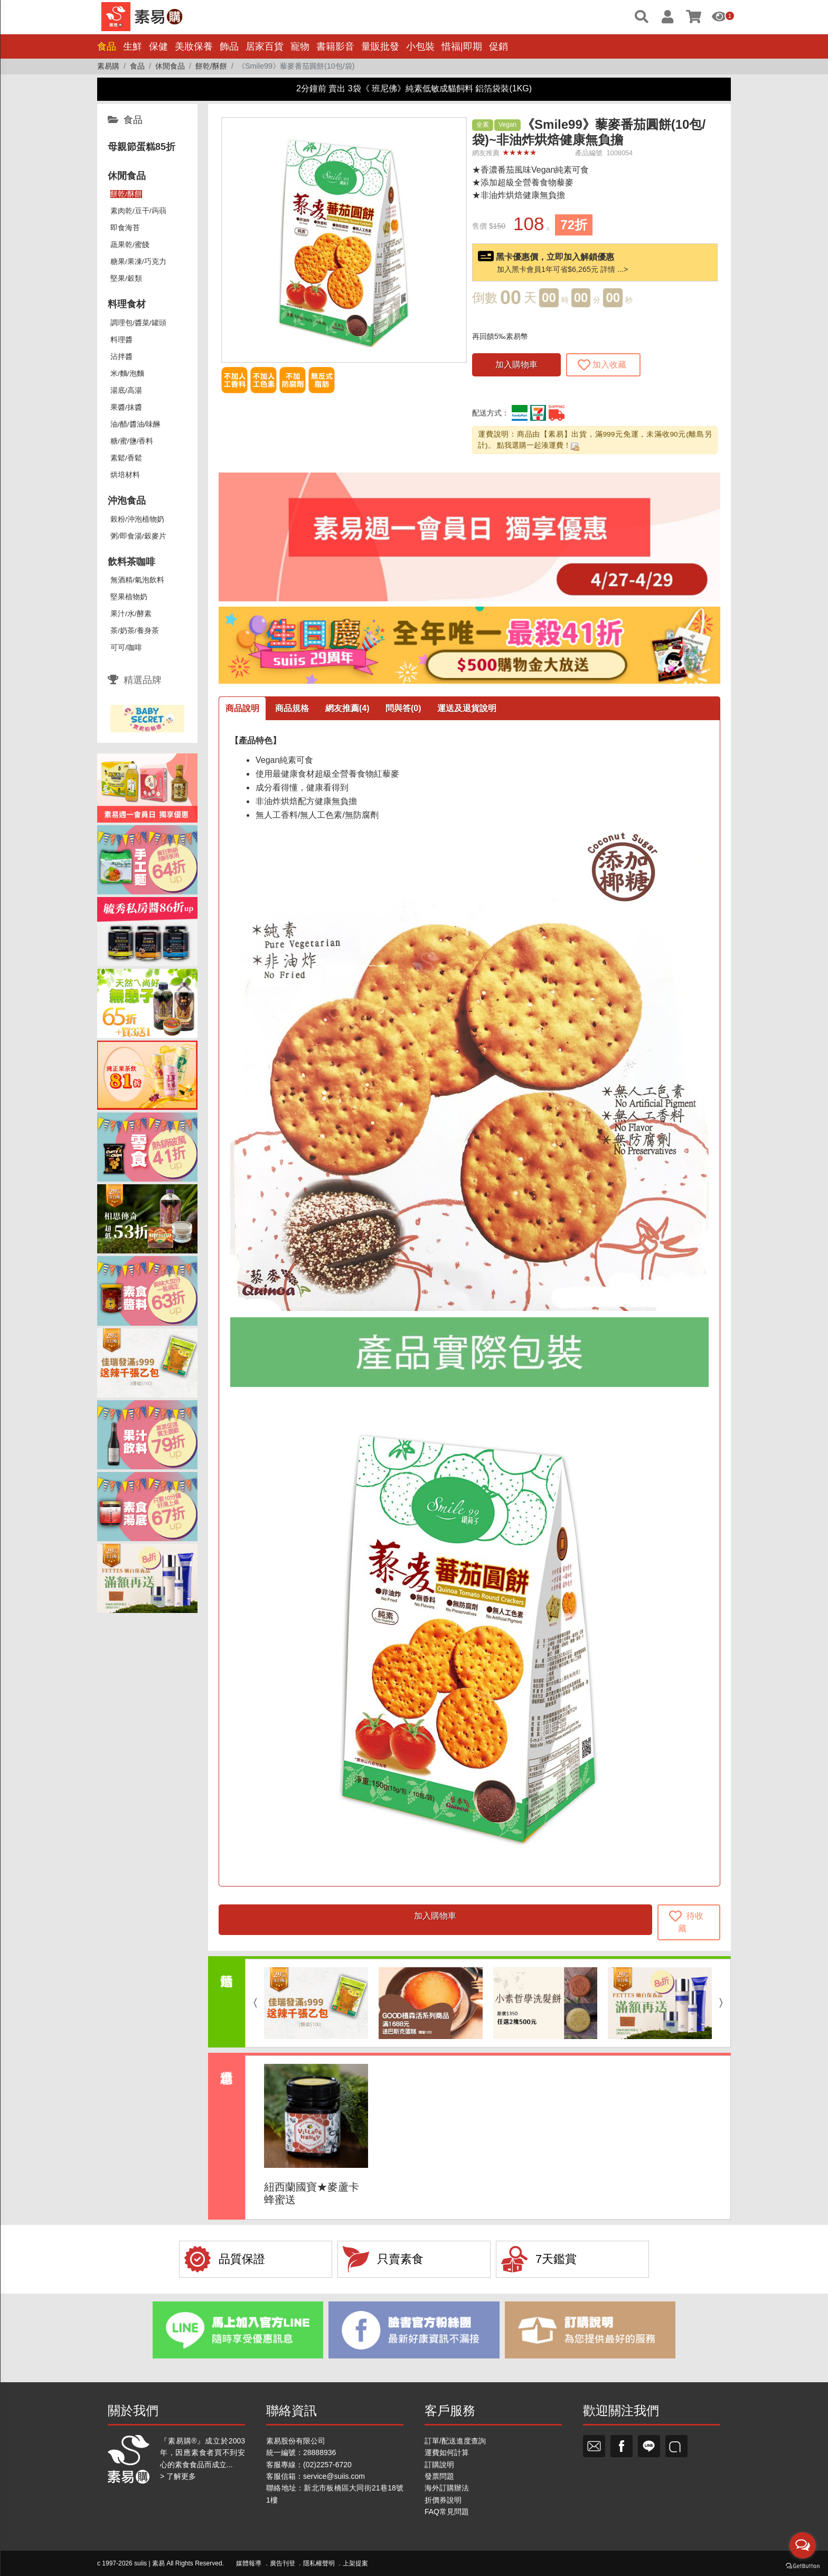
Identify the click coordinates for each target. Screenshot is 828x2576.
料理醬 (121, 340)
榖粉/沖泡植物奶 (137, 519)
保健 (158, 46)
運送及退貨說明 (466, 708)
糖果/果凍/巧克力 (138, 262)
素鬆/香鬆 (126, 458)
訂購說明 (439, 2464)
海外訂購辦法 (447, 2488)
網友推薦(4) (347, 708)
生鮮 (132, 46)
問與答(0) (403, 708)
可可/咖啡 (126, 648)
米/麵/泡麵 (127, 374)
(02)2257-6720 (327, 2464)
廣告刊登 (282, 2563)
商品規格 (292, 708)
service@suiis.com (334, 2476)
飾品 (229, 46)
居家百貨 (265, 46)
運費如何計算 (447, 2452)
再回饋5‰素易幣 (500, 336)
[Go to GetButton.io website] (803, 2565)
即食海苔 (125, 228)
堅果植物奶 (128, 597)
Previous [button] (252, 2003)
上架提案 (355, 2563)
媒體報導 (248, 2563)
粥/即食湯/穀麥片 (138, 536)
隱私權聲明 (319, 2563)
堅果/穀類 (126, 278)
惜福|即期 (461, 46)
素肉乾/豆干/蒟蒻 (138, 211)
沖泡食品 (127, 500)
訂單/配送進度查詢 (455, 2441)
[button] (455, 128)
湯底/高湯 (126, 390)
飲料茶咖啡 (131, 561)
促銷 (498, 46)
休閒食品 (127, 176)
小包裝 (420, 46)
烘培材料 (125, 475)
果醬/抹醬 (126, 407)
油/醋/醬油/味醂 (135, 424)
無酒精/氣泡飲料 (137, 580)
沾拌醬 (121, 357)
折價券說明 (443, 2500)
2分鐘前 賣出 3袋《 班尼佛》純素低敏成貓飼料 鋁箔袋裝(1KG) (414, 88)
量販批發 (380, 46)
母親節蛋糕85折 (141, 146)
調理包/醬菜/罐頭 (138, 323)
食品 (106, 46)
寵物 (299, 46)
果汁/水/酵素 (131, 614)
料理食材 (127, 304)
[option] (316, 2003)
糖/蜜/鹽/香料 (131, 441)
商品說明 (242, 708)
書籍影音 (335, 46)
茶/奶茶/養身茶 (134, 631)
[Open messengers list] (802, 2545)
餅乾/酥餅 (126, 194)
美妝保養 (194, 46)
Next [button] (723, 2003)
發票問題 (439, 2476)
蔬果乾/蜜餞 (129, 245)
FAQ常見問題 (447, 2511)
